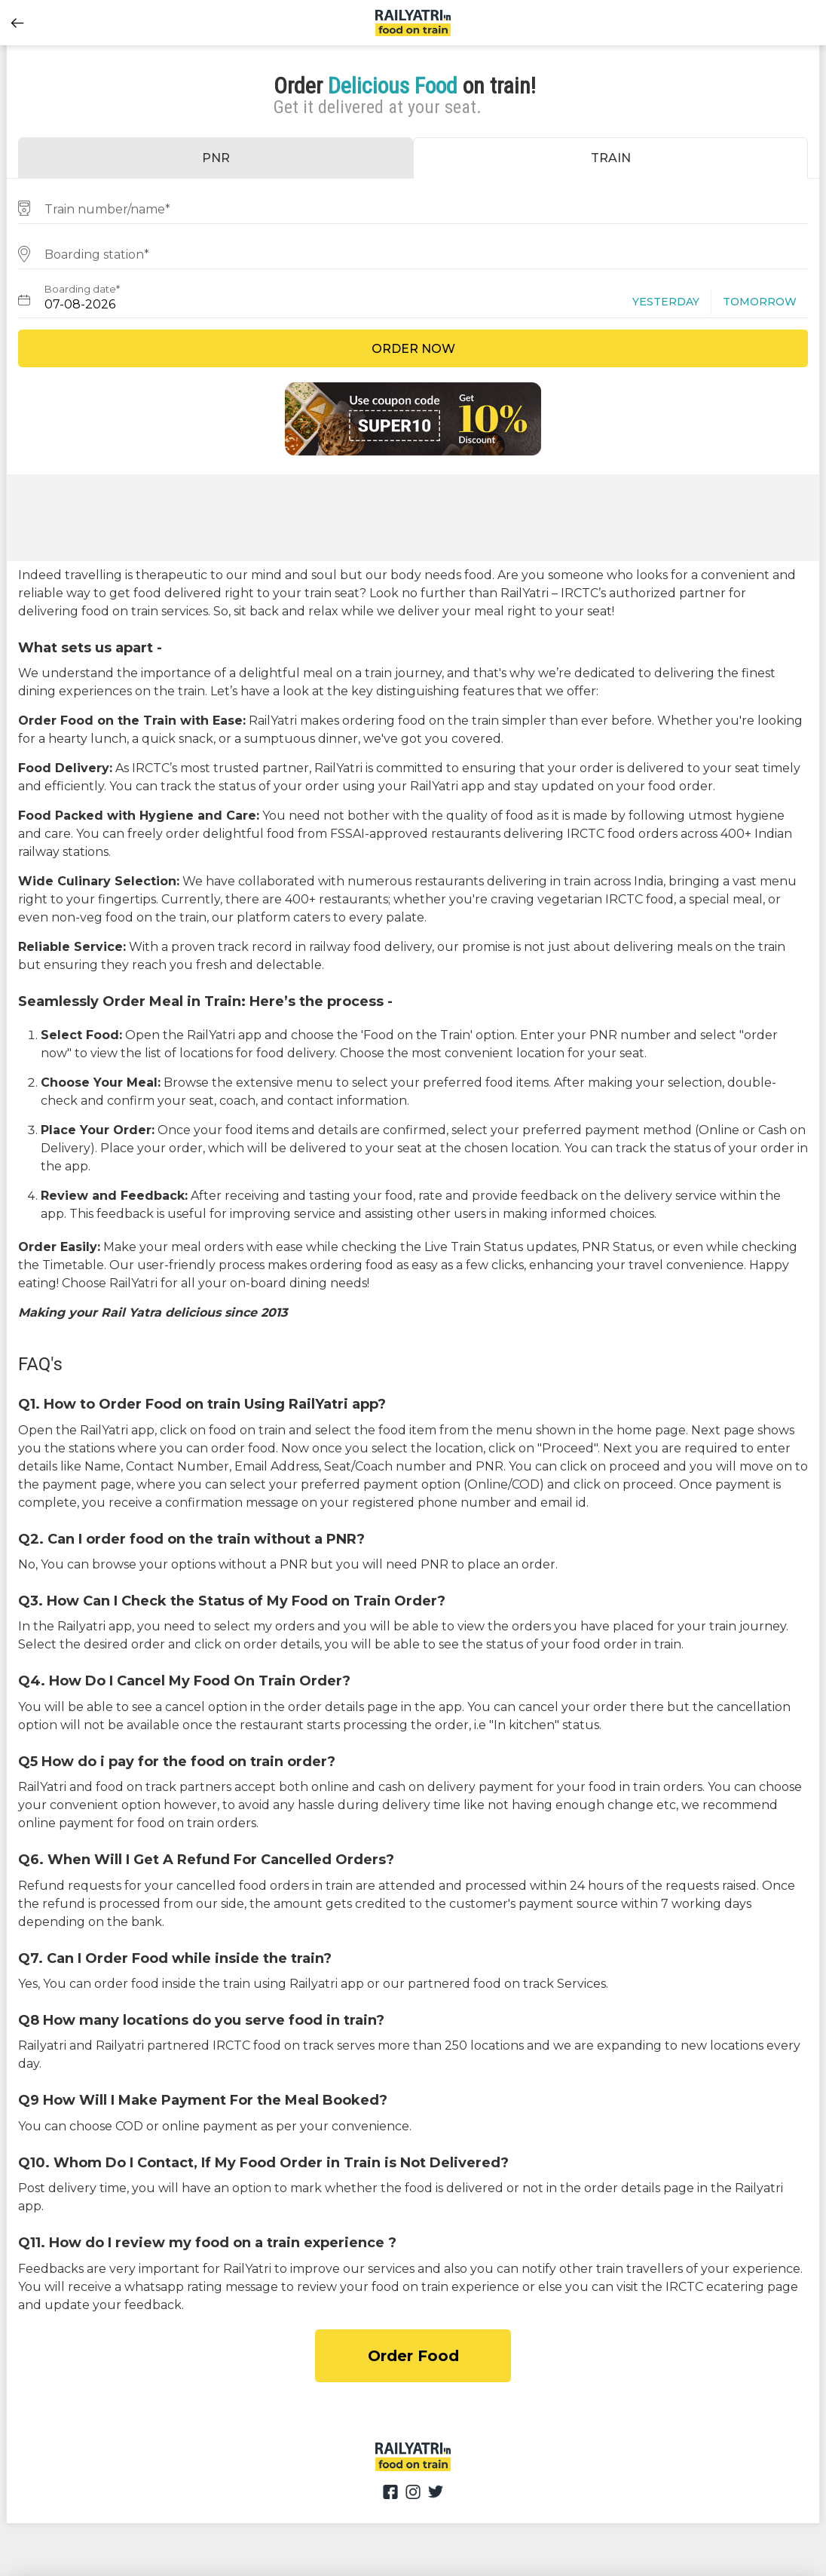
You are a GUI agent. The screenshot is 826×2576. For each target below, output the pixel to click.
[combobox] (413, 207)
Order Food (413, 2356)
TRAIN (611, 158)
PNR (216, 158)
